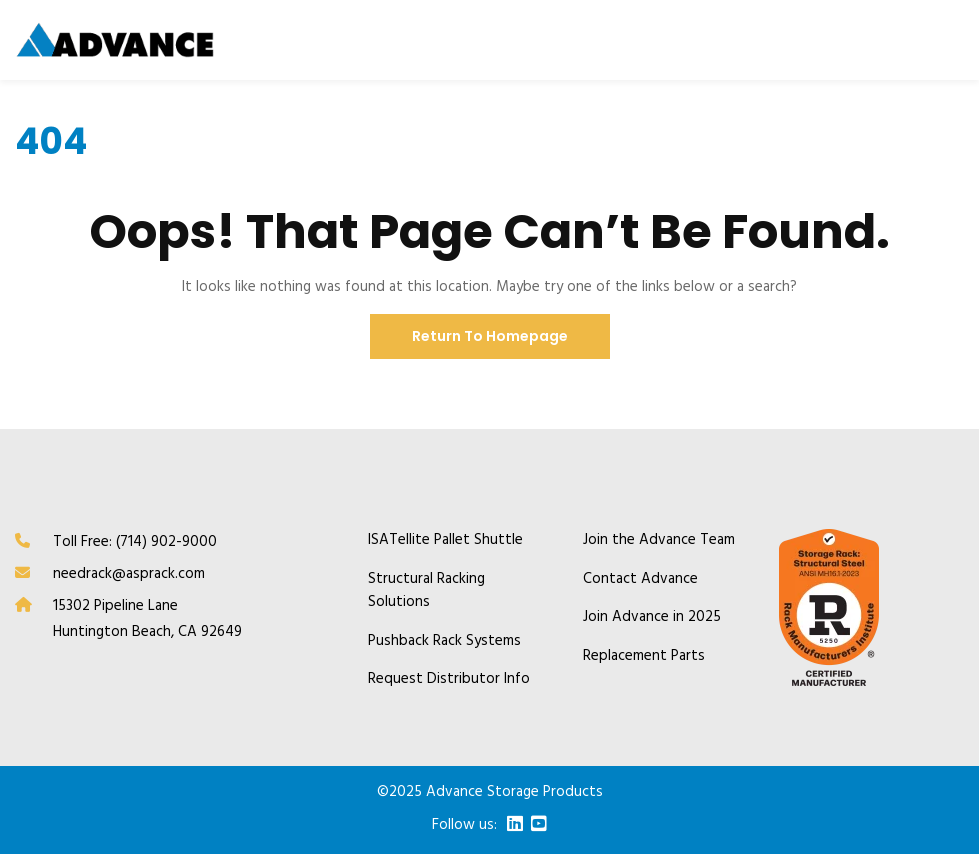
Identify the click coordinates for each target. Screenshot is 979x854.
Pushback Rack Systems (444, 641)
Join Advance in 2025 (652, 617)
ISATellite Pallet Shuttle (445, 540)
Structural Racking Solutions (426, 591)
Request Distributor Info (449, 679)
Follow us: (464, 825)
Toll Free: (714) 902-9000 (135, 542)
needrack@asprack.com (129, 574)
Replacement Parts (644, 656)
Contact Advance (640, 579)
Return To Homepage (490, 336)
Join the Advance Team (659, 540)
